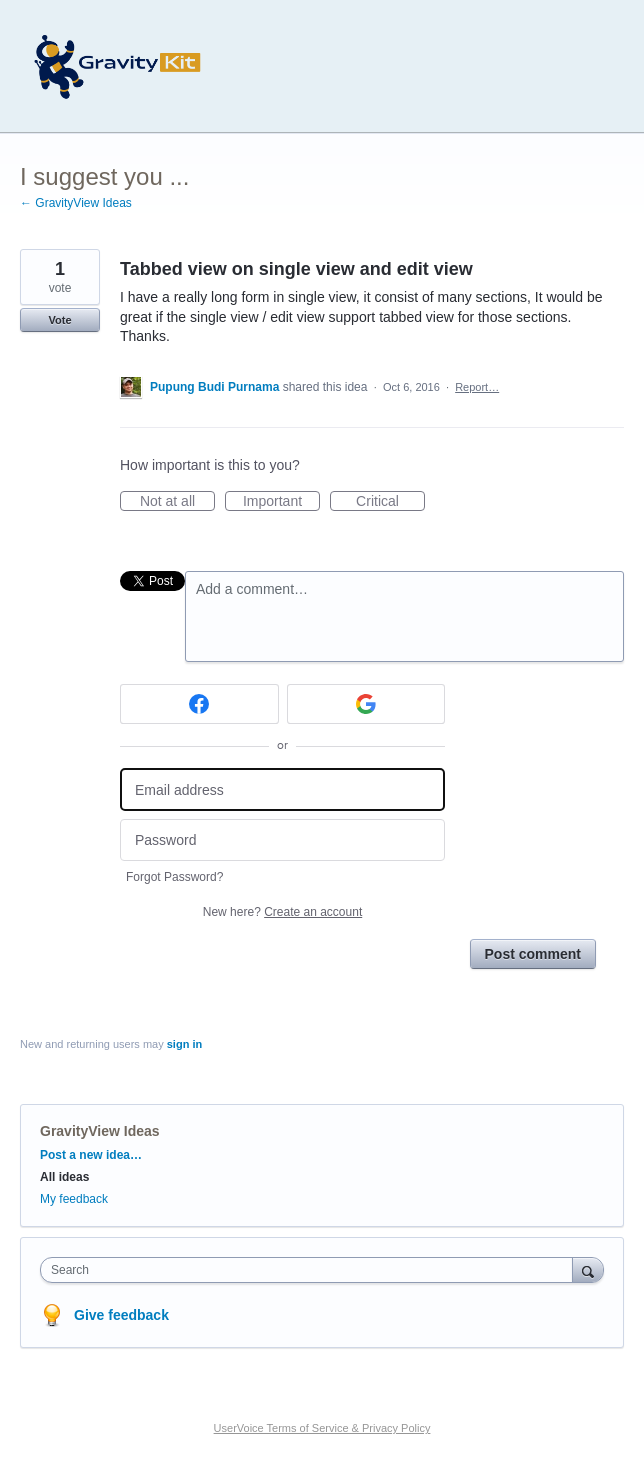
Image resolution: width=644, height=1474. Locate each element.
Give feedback (121, 1315)
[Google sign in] (366, 704)
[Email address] (282, 789)
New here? (282, 912)
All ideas (64, 1177)
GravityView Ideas (100, 1131)
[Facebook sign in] (199, 704)
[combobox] (311, 1270)
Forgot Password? (174, 877)
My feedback (74, 1199)
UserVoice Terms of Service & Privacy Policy (322, 1428)
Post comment (533, 954)
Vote (59, 320)
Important (281, 502)
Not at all (177, 502)
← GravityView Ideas (76, 203)
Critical (390, 502)
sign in (184, 1044)
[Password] (282, 840)
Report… (477, 387)
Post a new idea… (91, 1155)
